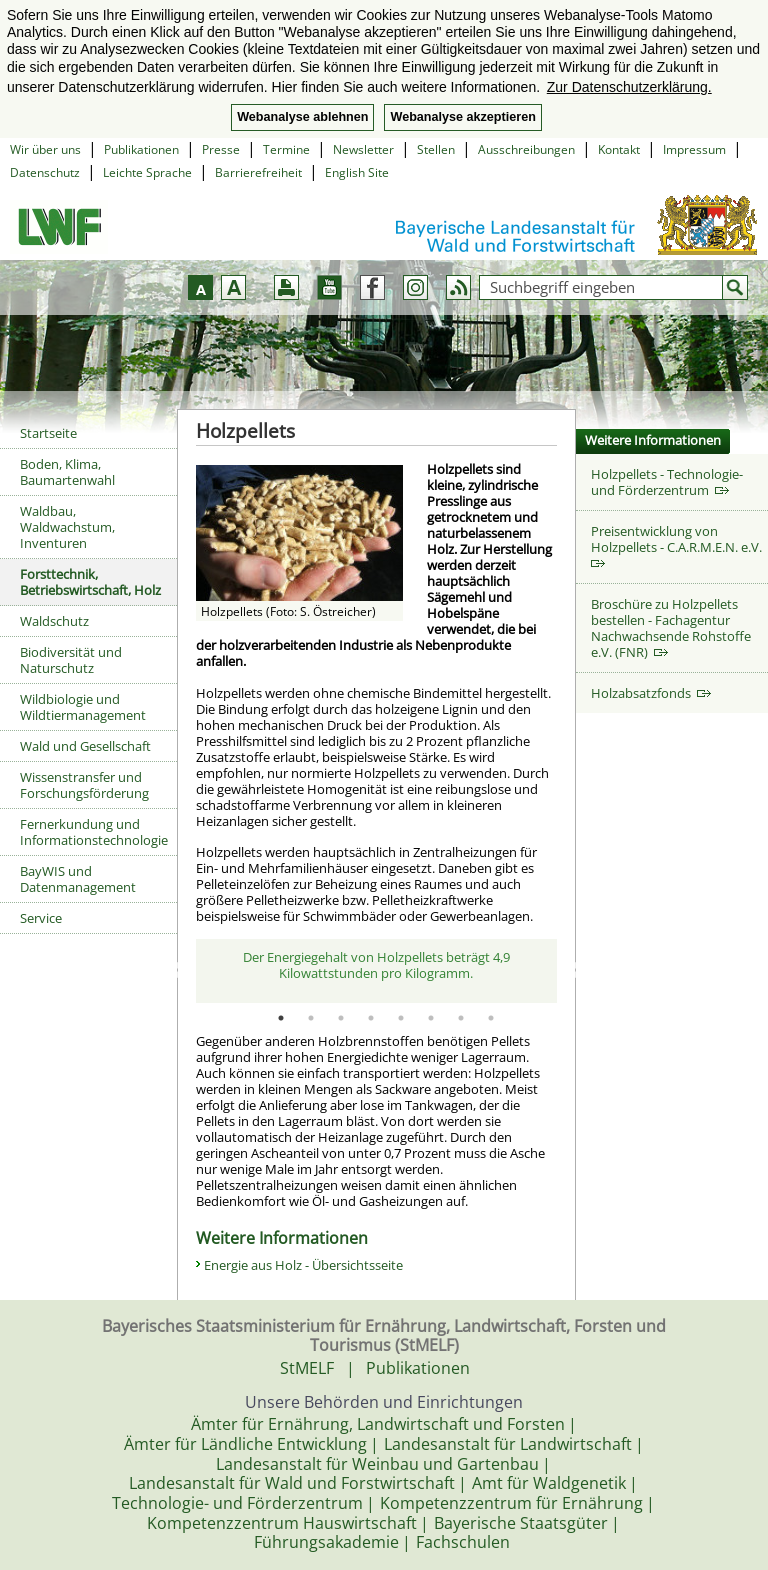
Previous (181, 971)
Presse (221, 149)
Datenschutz (45, 172)
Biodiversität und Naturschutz (71, 660)
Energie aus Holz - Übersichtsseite (303, 1265)
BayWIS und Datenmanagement (78, 879)
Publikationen (141, 149)
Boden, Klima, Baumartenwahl (67, 472)
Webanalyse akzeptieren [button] (462, 117)
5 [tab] (401, 1018)
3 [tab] (341, 1018)
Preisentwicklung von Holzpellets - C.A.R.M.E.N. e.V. (679, 545)
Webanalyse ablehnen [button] (302, 117)
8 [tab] (491, 1018)
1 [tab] (281, 1018)
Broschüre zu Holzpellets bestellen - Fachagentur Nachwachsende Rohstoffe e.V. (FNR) (671, 628)
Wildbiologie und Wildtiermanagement (83, 707)
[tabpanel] (376, 971)
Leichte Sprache (147, 172)
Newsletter (363, 149)
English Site (357, 172)
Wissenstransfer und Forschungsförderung (84, 785)
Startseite (48, 433)
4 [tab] (371, 1018)
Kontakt (619, 149)
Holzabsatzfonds (651, 693)
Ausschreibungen (526, 149)
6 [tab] (431, 1018)
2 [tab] (311, 1018)
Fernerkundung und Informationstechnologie (94, 832)
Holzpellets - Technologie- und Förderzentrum (667, 482)
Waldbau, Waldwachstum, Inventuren (67, 527)
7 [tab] (461, 1018)
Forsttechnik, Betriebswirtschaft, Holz (90, 582)
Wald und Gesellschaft (85, 746)
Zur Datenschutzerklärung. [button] (629, 87)
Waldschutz (54, 621)
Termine (286, 149)
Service (41, 918)
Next (572, 971)
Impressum (694, 149)
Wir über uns (45, 149)
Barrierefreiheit (258, 172)
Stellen (436, 149)
